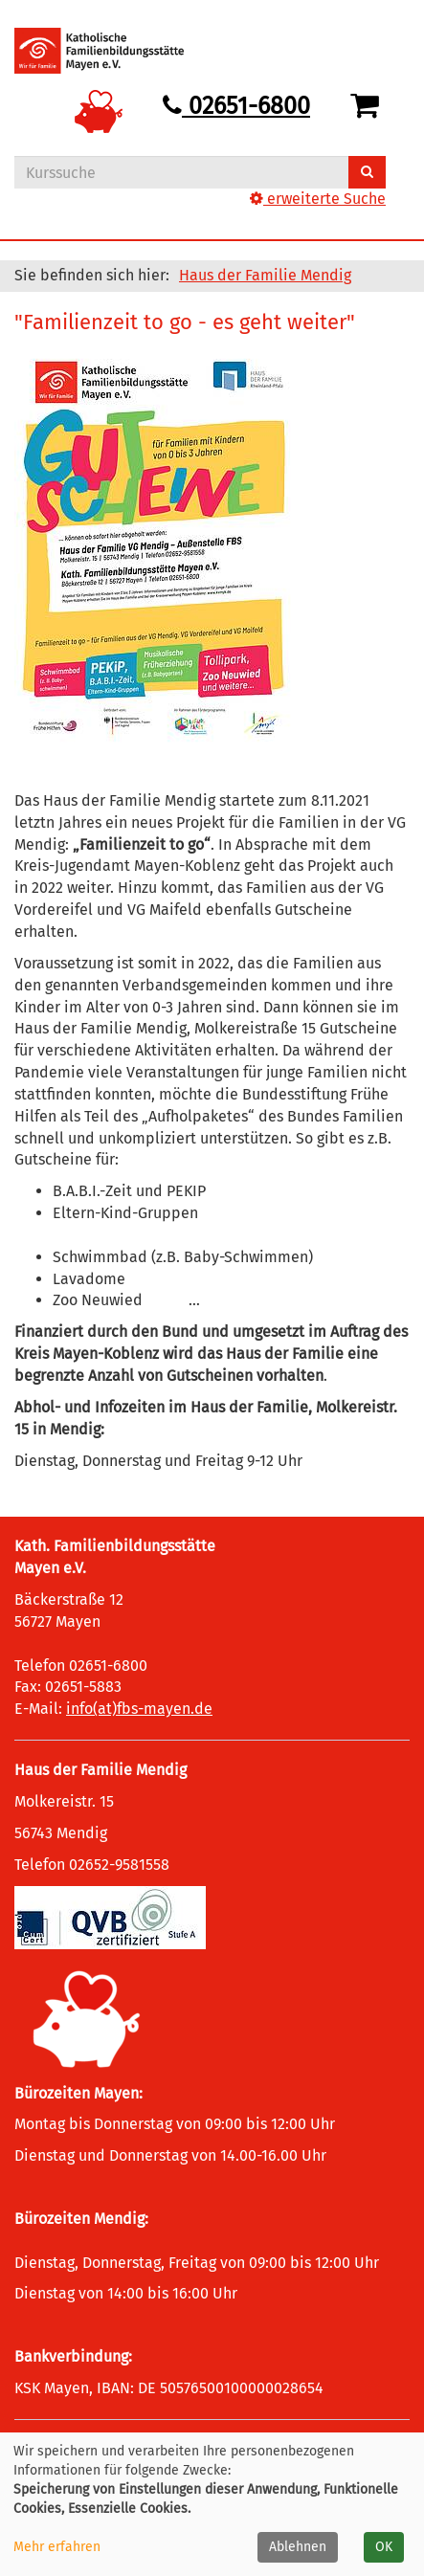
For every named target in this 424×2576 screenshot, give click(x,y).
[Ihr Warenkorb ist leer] (368, 106)
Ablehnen (297, 2547)
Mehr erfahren (56, 2547)
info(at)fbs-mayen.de (139, 1708)
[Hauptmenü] (369, 33)
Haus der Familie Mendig (265, 275)
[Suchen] (367, 172)
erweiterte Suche (318, 198)
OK (383, 2547)
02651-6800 (236, 106)
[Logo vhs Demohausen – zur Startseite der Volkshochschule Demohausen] (113, 51)
